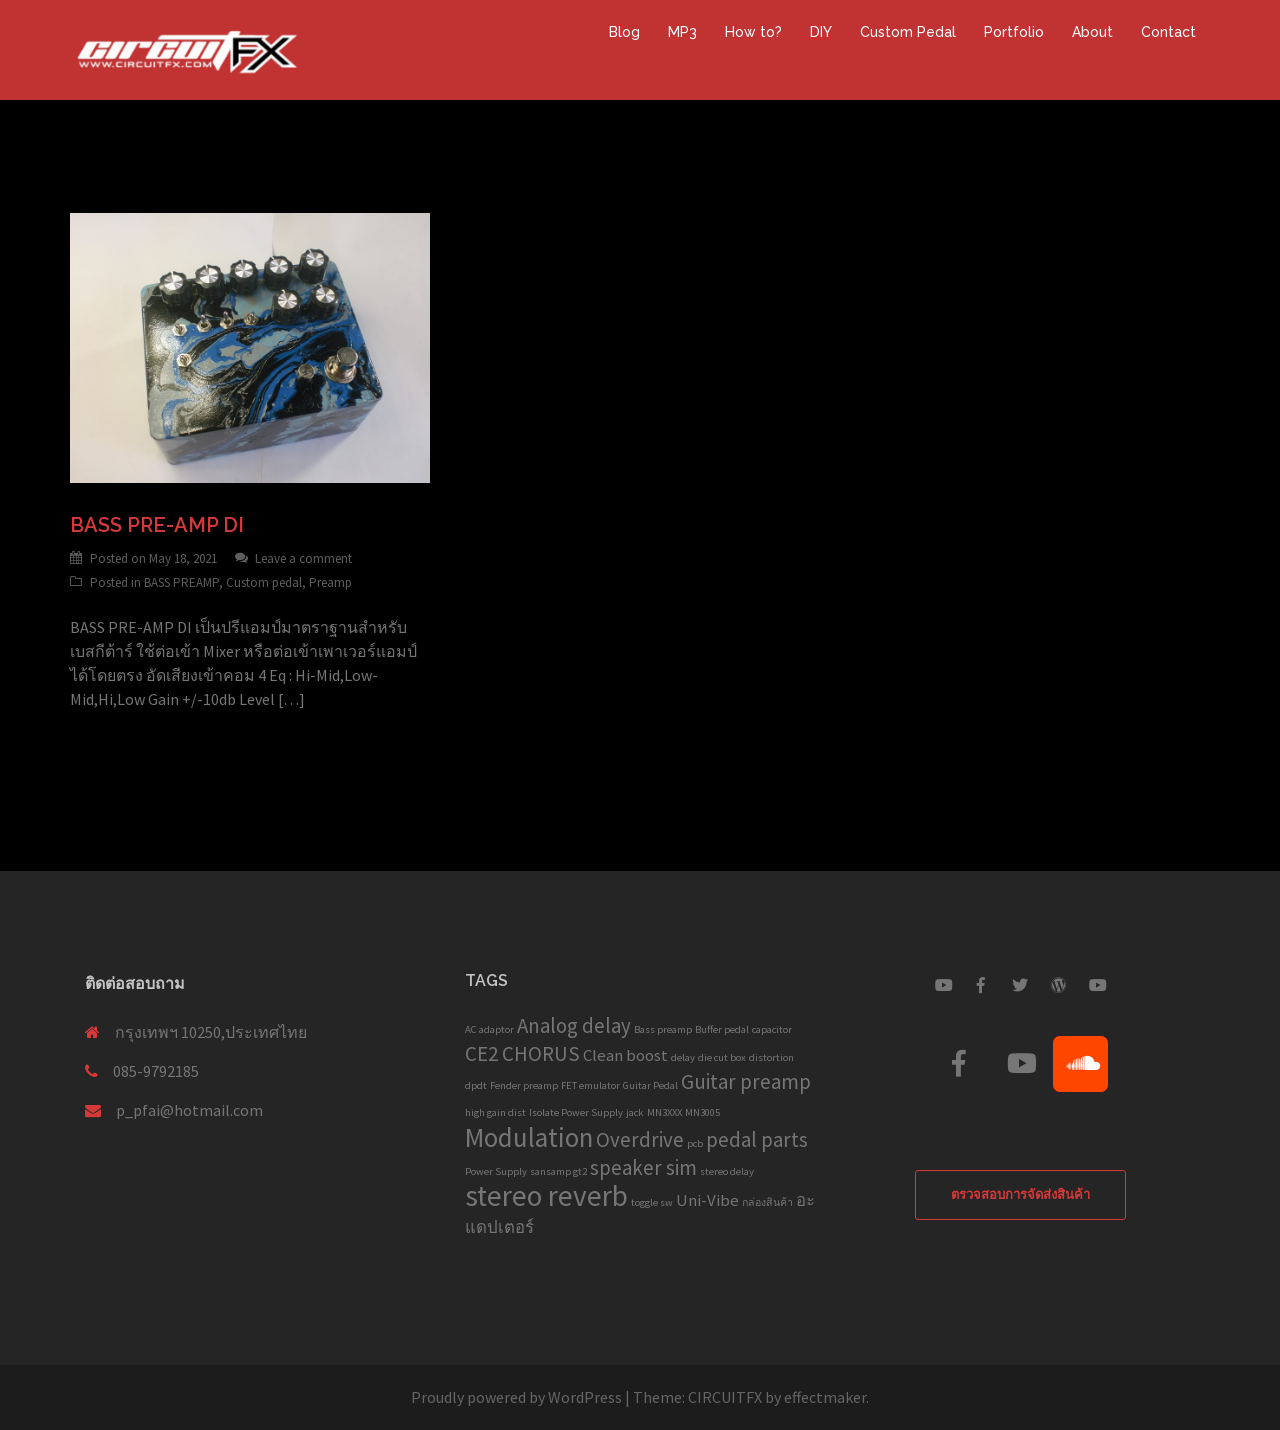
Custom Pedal (908, 32)
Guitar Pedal (650, 1085)
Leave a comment (303, 558)
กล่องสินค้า (767, 1202)
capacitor (772, 1029)
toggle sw (652, 1202)
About (1092, 32)
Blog (624, 32)
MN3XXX (664, 1112)
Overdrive (640, 1139)
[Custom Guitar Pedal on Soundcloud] (1080, 1064)
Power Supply (496, 1171)
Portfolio (1014, 32)
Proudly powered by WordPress (516, 1397)
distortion (771, 1057)
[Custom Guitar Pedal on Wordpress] (1059, 985)
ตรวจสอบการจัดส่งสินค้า (1020, 1194)
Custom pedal (264, 582)
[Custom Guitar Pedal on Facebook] (981, 985)
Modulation (529, 1137)
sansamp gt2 (558, 1171)
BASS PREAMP (181, 582)
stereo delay (727, 1171)
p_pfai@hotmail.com (189, 1110)
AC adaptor (489, 1029)
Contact (1168, 32)
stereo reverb (546, 1195)
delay (683, 1057)
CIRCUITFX (725, 1397)
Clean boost (625, 1055)
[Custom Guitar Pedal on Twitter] (1020, 985)
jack (635, 1112)
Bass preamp (663, 1029)
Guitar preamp (746, 1081)
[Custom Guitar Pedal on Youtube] (943, 985)
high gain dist (495, 1112)
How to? (753, 32)
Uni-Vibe (707, 1200)
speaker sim (643, 1167)
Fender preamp (524, 1085)
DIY (821, 32)
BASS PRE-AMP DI (157, 525)
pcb (695, 1143)
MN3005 (702, 1112)
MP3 (682, 32)
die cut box (722, 1057)
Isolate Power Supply (576, 1112)
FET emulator (590, 1085)
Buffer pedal (722, 1029)
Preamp (330, 582)
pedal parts (757, 1139)
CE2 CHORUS (522, 1053)
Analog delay (574, 1025)
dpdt (476, 1085)
